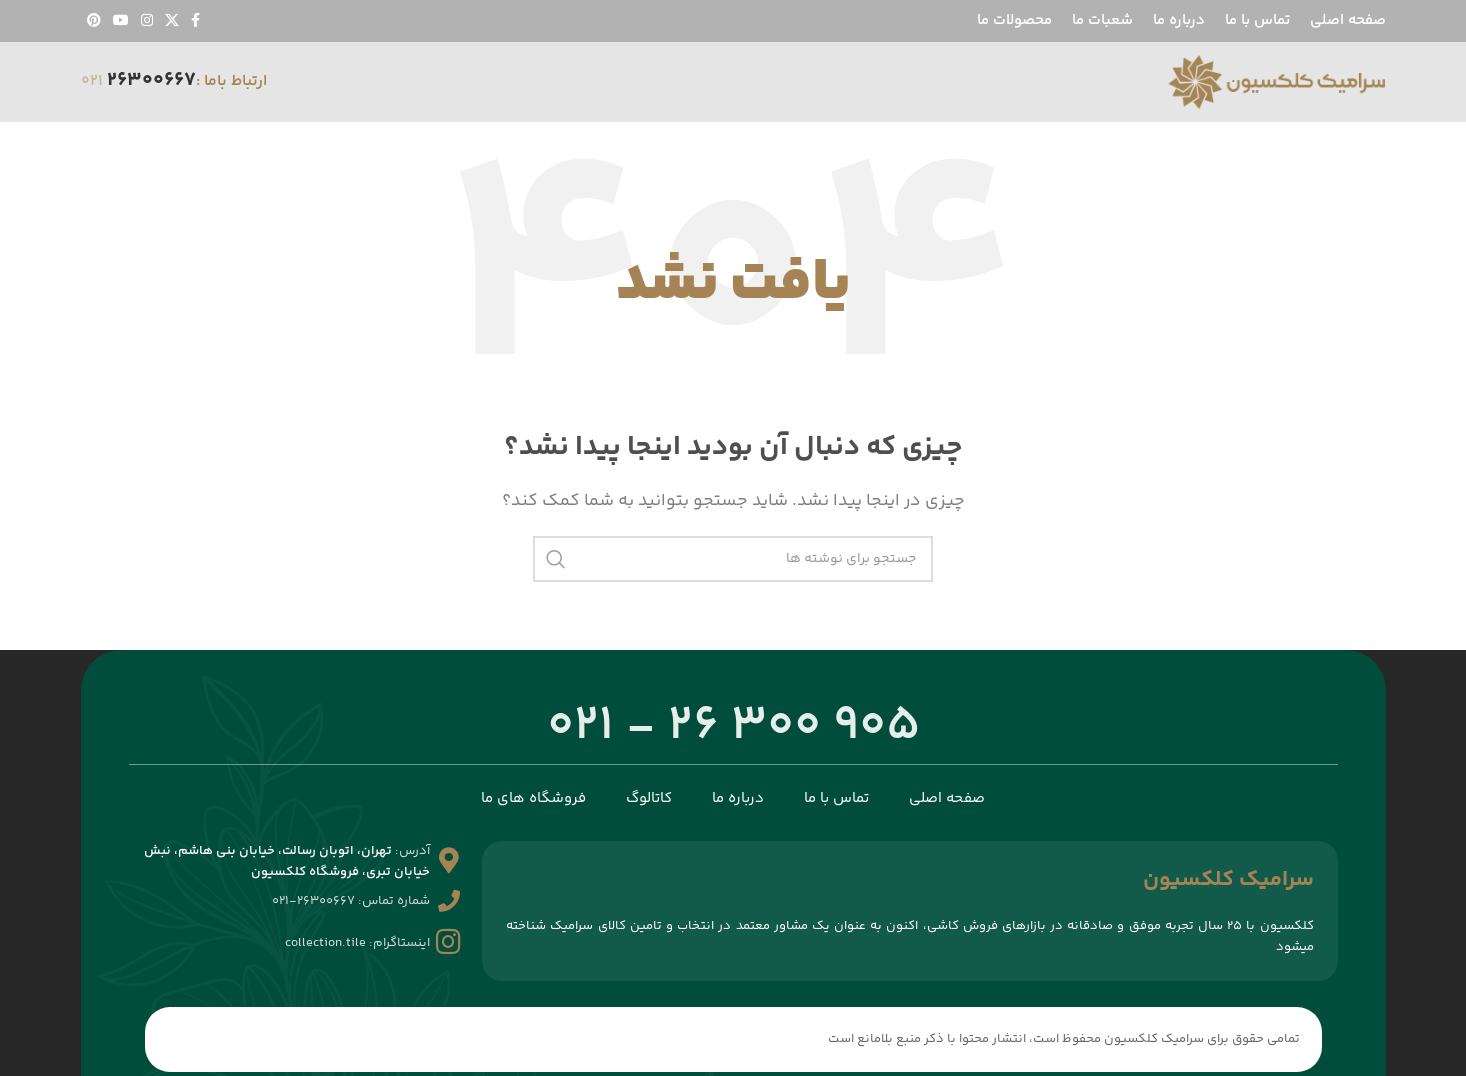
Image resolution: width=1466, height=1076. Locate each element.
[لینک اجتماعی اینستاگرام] (147, 21)
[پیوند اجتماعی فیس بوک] (195, 21)
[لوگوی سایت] (1276, 82)
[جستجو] (733, 559)
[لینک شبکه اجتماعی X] (172, 21)
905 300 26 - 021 (733, 727)
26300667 (151, 80)
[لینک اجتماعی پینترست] (94, 21)
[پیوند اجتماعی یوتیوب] (121, 21)
